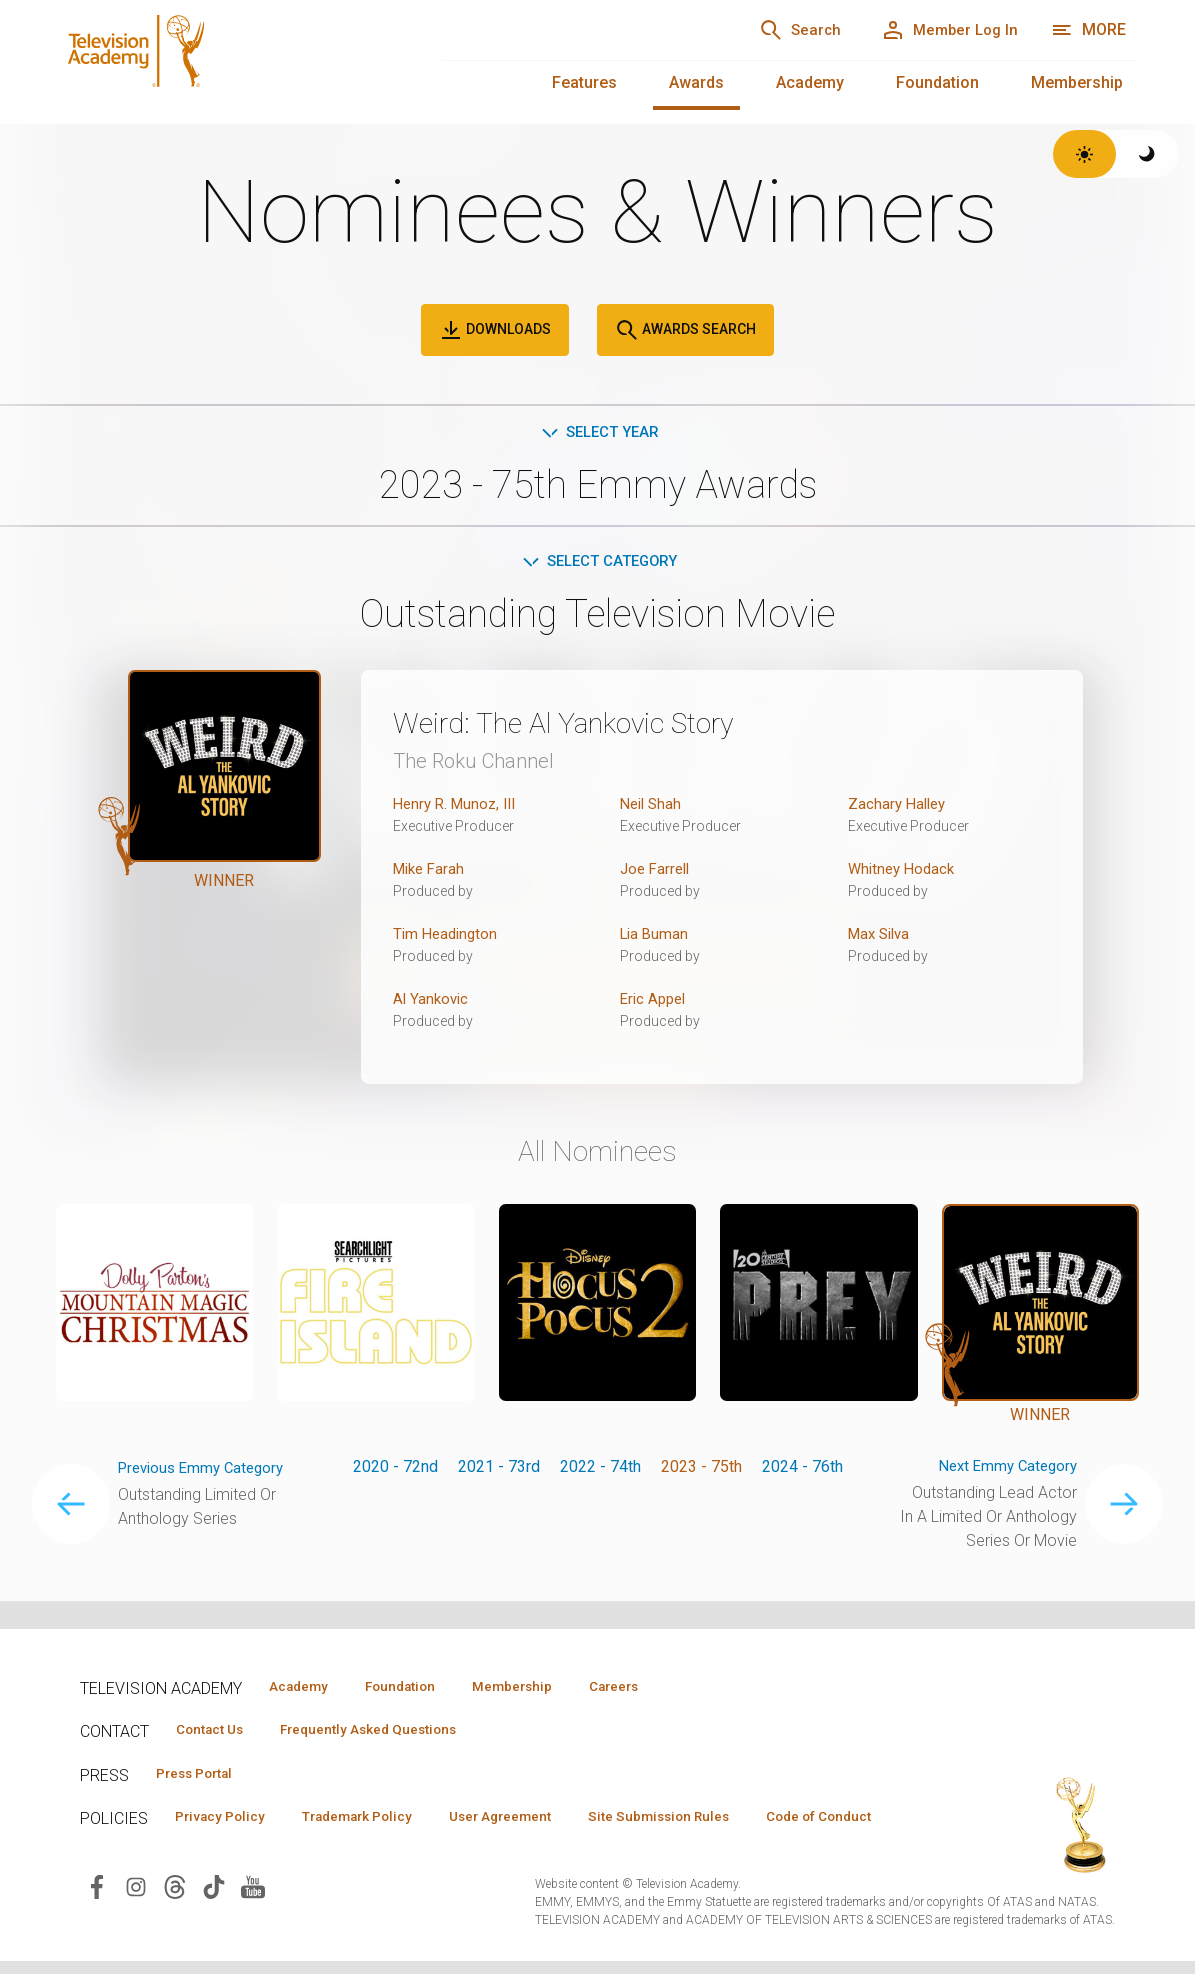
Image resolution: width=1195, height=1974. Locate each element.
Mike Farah (431, 872)
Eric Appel (655, 1002)
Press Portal (202, 1777)
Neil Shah (653, 807)
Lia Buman (656, 937)
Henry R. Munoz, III (459, 807)
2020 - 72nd (395, 1470)
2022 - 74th (600, 1470)
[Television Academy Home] (228, 60)
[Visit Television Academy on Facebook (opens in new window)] (97, 1921)
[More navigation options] (1088, 30)
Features (584, 82)
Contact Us (216, 1732)
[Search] (775, 30)
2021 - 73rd (499, 1470)
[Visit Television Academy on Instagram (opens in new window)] (136, 1921)
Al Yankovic (432, 1002)
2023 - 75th (701, 1470)
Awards (696, 82)
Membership (1077, 82)
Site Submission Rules (711, 1822)
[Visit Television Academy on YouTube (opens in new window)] (253, 1921)
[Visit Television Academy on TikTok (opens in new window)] (214, 1921)
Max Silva (882, 937)
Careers (661, 1687)
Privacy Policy (226, 1822)
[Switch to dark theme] (1147, 154)
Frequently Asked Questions (390, 1732)
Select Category (597, 564)
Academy (810, 82)
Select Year (597, 433)
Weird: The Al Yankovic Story (588, 726)
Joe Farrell (657, 872)
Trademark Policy (378, 1822)
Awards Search (685, 330)
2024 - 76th (802, 1470)
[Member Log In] (940, 30)
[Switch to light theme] (1084, 154)
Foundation (937, 82)
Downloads (495, 330)
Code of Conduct (235, 1851)
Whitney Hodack (904, 872)
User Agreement (537, 1822)
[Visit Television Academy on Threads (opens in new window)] (175, 1921)
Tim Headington (448, 937)
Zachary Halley (899, 807)
